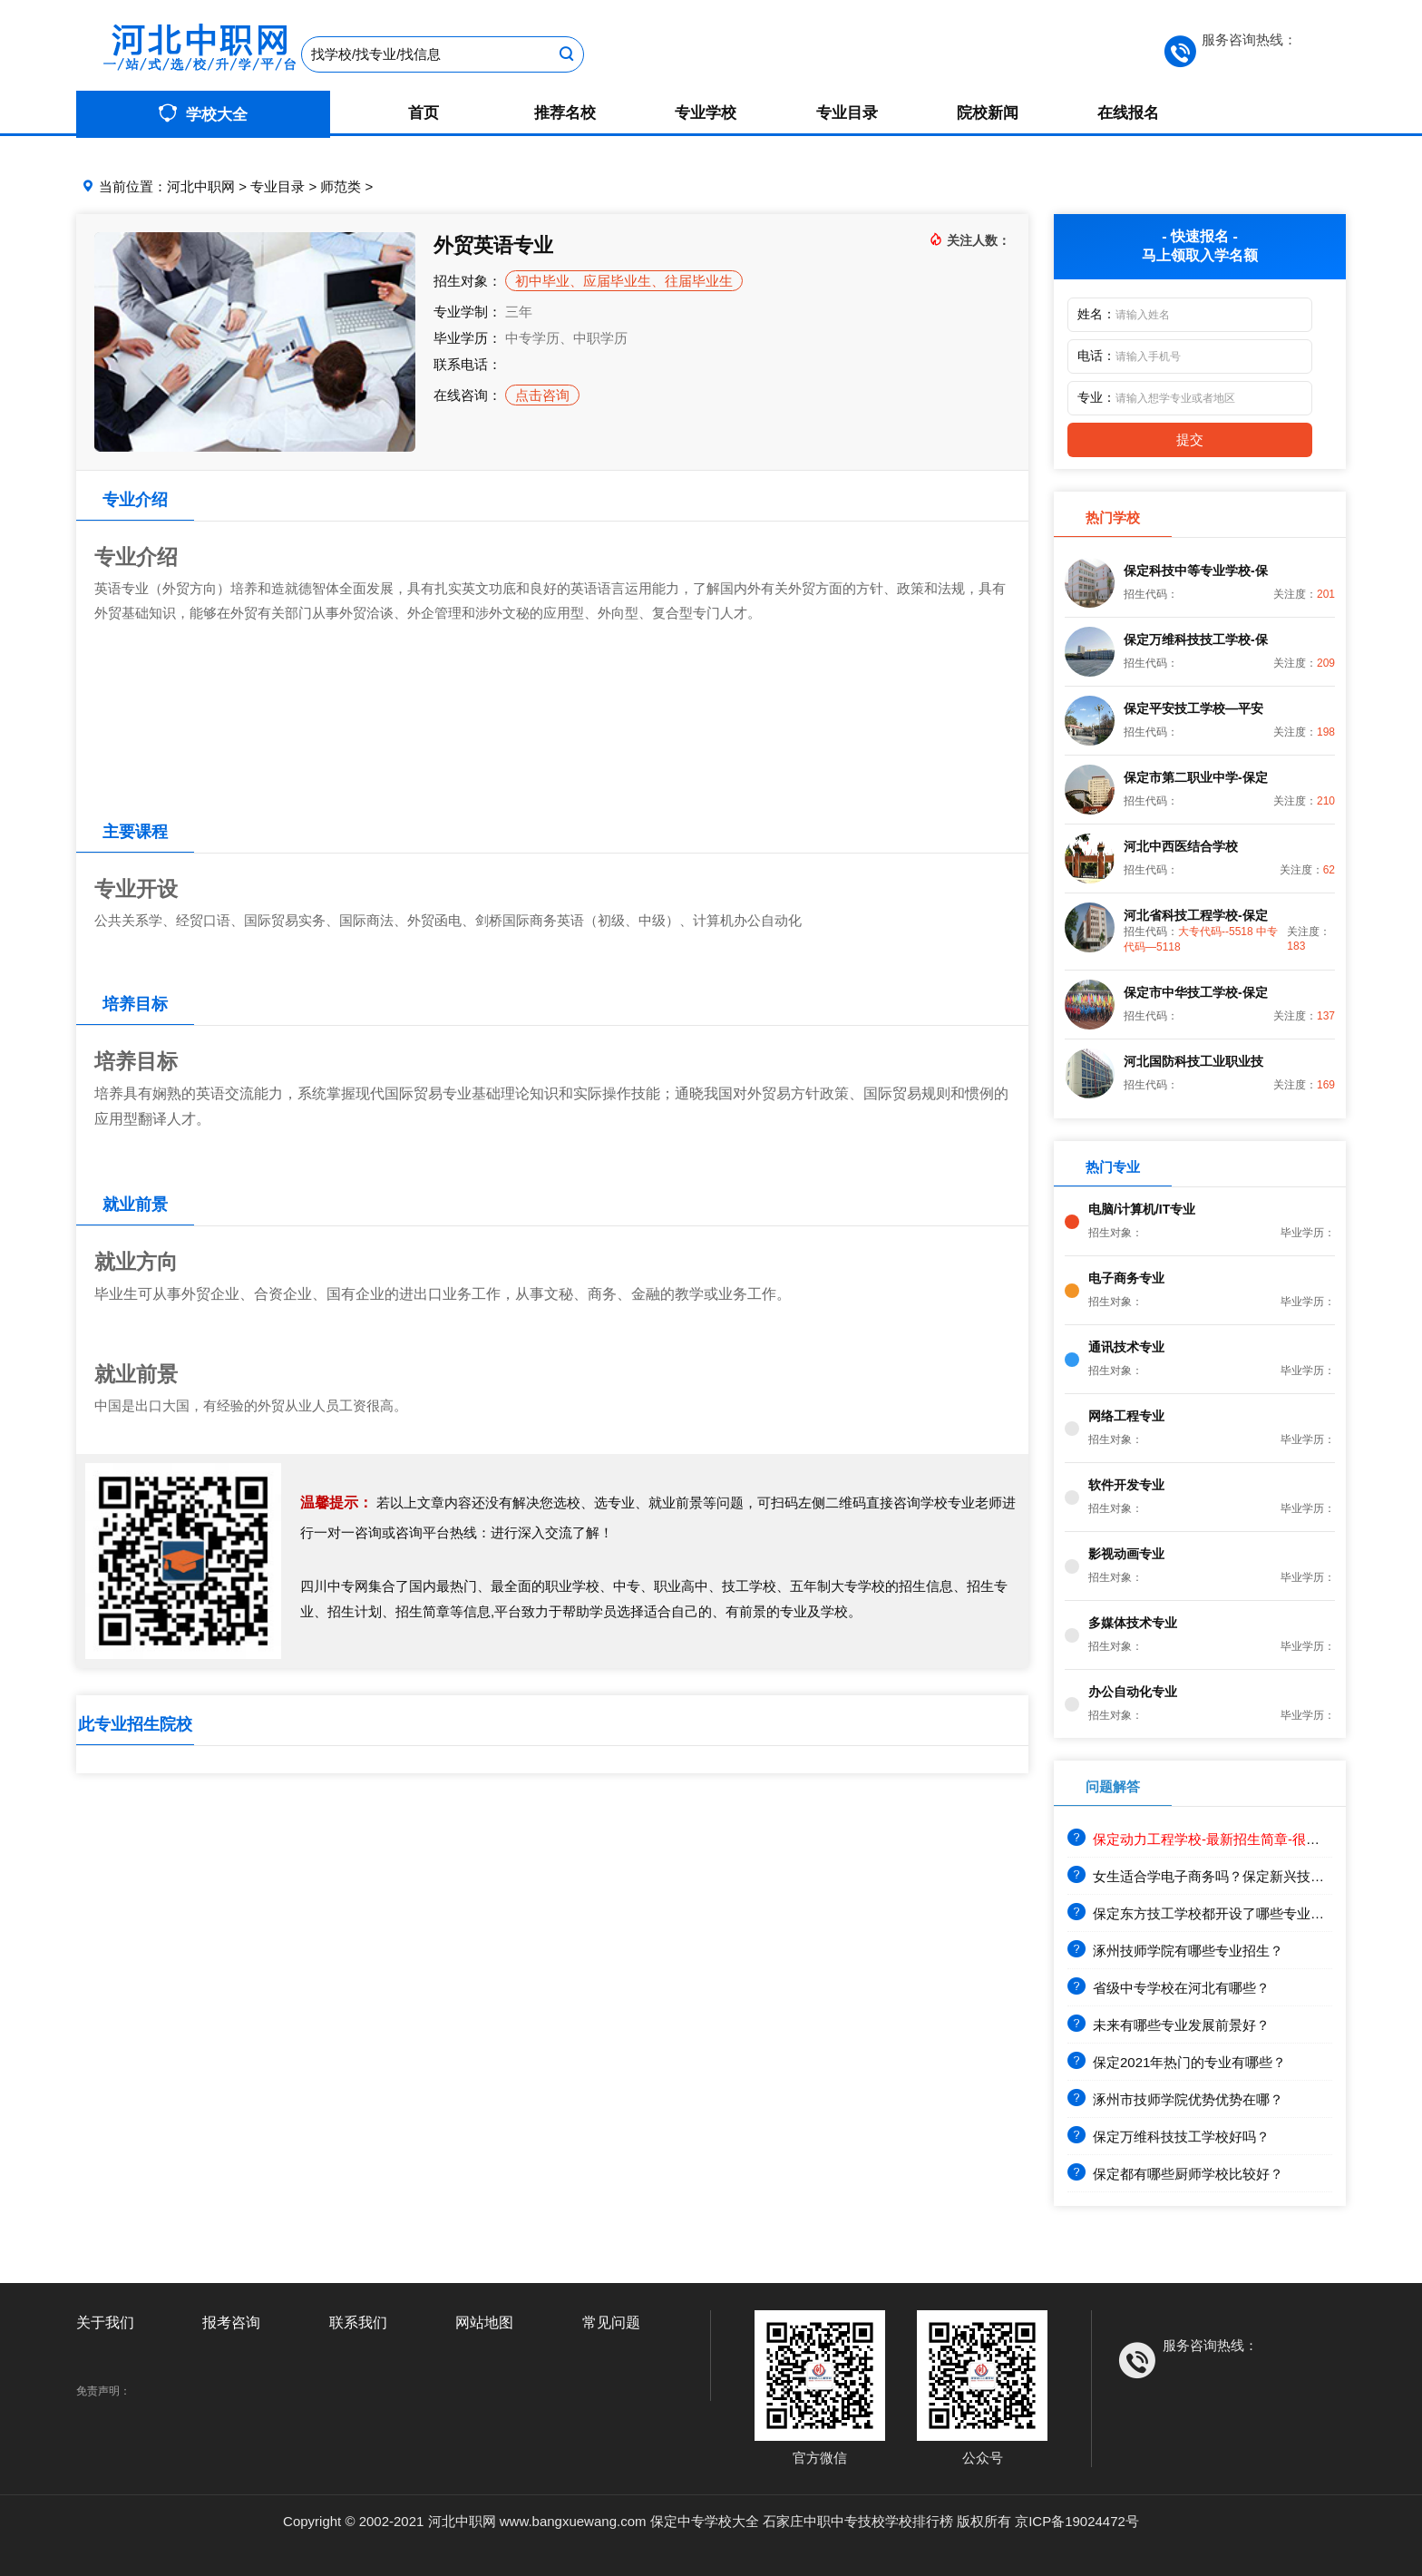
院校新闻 (987, 113)
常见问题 (611, 2322)
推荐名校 (565, 113)
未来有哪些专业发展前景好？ (1168, 2025)
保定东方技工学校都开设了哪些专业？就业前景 (1222, 1913)
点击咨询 (542, 395)
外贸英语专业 (493, 245)
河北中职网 (201, 186)
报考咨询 (231, 2322)
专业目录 (847, 113)
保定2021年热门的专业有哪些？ (1176, 2062)
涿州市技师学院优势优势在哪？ (1175, 2099)
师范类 (340, 186)
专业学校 (705, 113)
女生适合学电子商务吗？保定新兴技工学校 (1209, 1876)
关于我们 (105, 2322)
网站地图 (484, 2322)
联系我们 (358, 2322)
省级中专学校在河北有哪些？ (1168, 1987)
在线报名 (1128, 113)
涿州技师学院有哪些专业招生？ (1175, 1950)
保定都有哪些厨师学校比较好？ (1175, 2173)
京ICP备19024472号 (1077, 2521)
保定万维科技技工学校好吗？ (1168, 2136)
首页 (423, 113)
